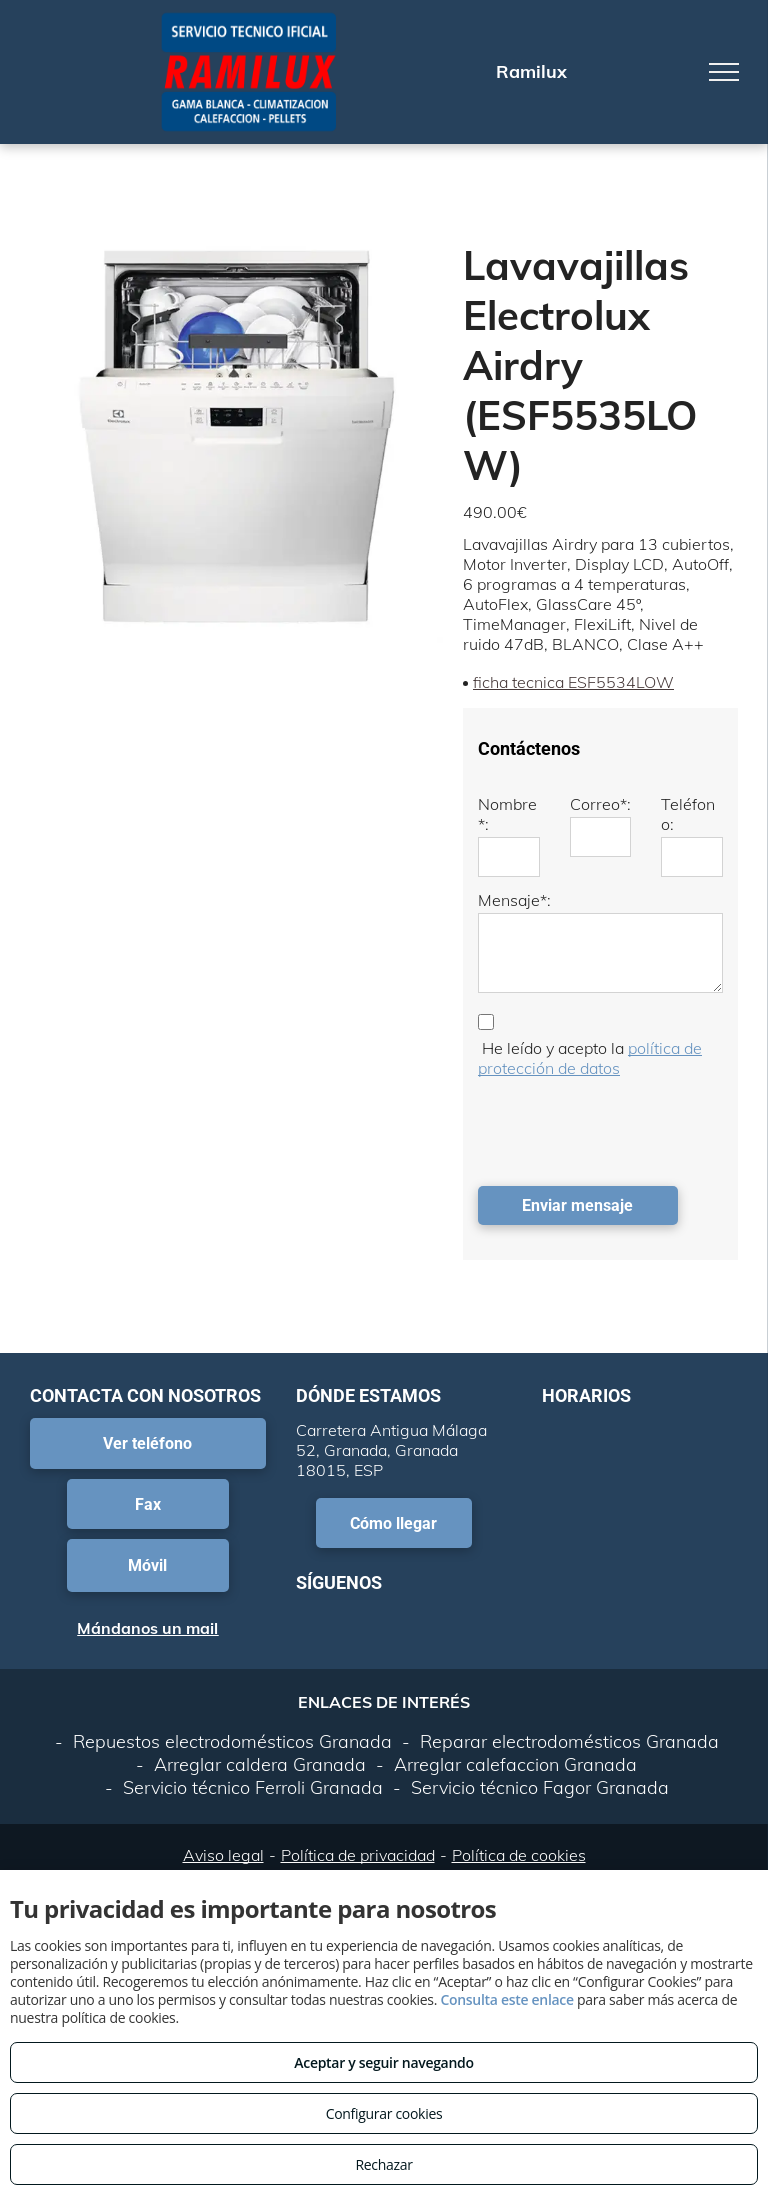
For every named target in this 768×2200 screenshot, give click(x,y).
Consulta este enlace (506, 1999)
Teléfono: (688, 814)
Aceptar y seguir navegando (383, 2062)
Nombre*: (507, 814)
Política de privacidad (358, 1855)
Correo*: (600, 804)
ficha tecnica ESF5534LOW (573, 682)
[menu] (724, 72)
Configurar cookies (384, 2113)
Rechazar (383, 2164)
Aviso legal (223, 1855)
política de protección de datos (590, 1058)
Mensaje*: (514, 900)
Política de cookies (519, 1855)
